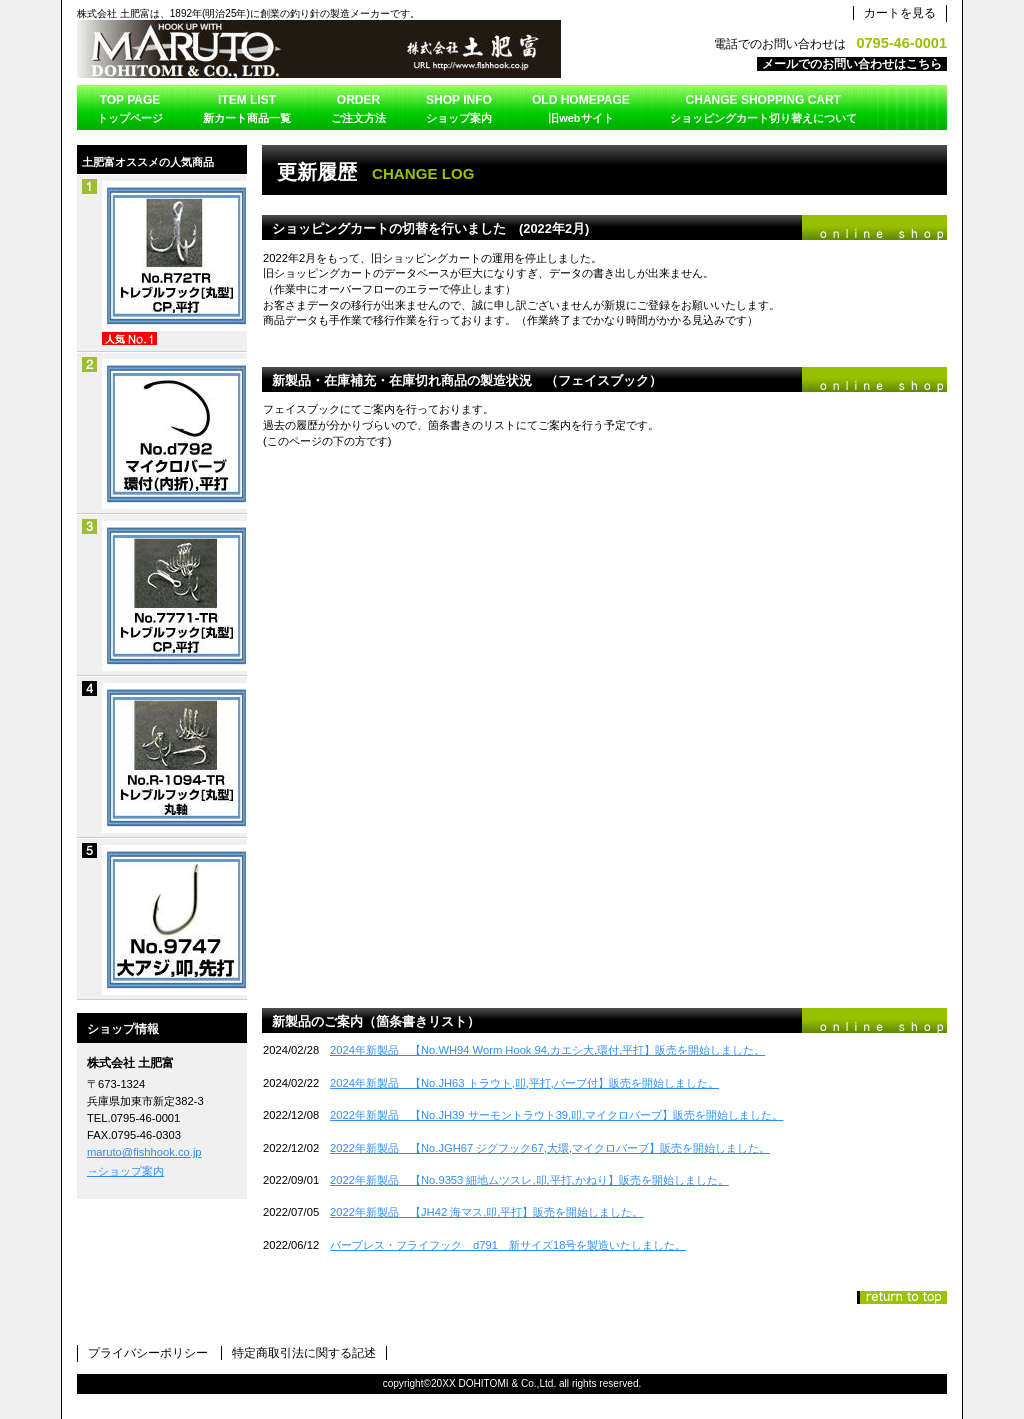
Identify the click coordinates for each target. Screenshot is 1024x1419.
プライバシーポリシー (148, 1353)
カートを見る (900, 13)
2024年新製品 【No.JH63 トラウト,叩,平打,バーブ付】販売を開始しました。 (524, 1083)
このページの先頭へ (902, 1297)
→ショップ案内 (125, 1171)
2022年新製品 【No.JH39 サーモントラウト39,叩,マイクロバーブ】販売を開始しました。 (556, 1115)
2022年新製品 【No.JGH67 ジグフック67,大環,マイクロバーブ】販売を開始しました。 (550, 1148)
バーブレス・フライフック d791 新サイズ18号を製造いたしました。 (508, 1245)
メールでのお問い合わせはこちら (852, 64)
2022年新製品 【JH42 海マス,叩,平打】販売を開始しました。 (486, 1212)
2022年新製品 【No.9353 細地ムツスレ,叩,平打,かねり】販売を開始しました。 (529, 1180)
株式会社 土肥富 (327, 49)
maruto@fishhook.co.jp (144, 1152)
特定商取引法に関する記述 (304, 1353)
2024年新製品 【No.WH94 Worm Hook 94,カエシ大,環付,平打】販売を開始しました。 (547, 1050)
